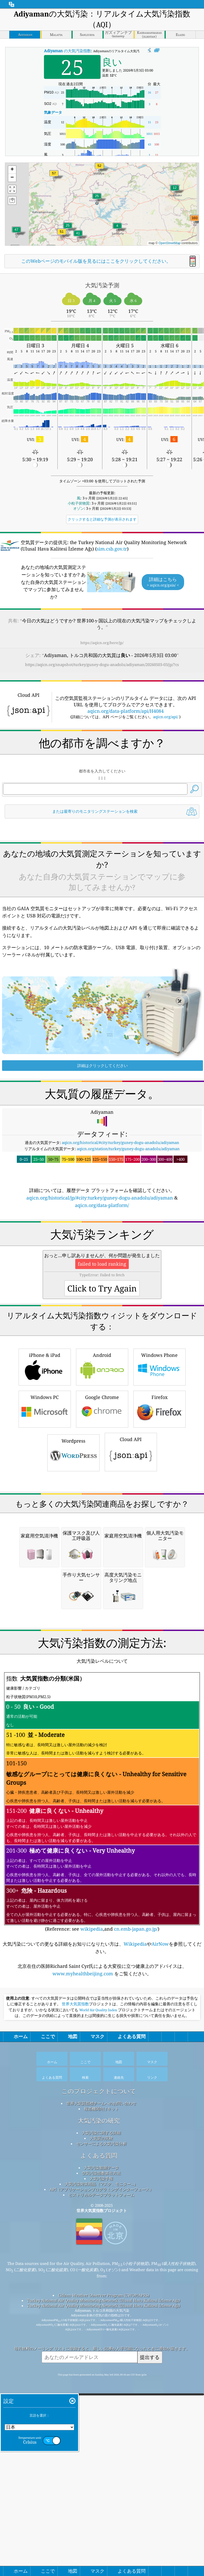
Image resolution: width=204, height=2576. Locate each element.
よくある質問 (98, 2445)
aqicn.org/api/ (165, 716)
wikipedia (91, 2218)
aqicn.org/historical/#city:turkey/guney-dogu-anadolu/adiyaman (120, 1214)
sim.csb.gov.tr (112, 549)
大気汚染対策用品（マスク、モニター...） (101, 2473)
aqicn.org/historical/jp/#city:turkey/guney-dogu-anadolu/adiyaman (99, 1270)
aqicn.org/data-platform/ (102, 1277)
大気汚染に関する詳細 (101, 2422)
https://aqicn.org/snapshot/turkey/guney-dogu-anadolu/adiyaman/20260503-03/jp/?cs (102, 664)
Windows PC (44, 1553)
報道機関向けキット (101, 2398)
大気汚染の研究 (99, 2410)
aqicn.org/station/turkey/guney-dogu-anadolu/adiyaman (128, 1221)
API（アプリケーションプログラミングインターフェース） (101, 2478)
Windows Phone (159, 1511)
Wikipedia (135, 2233)
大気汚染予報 (101, 2467)
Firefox (159, 1553)
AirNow (160, 2233)
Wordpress (73, 1596)
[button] (194, 221)
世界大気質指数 (75, 2293)
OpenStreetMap (170, 243)
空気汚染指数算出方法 (101, 2462)
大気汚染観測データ (101, 2456)
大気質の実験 (101, 2427)
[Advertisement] (102, 866)
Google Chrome (102, 1553)
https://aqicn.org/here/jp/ (102, 642)
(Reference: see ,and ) (102, 2092)
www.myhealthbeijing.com (83, 2263)
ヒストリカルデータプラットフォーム (101, 2484)
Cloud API (131, 1596)
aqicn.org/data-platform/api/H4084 (125, 711)
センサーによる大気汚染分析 (101, 2432)
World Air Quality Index (98, 2299)
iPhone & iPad (44, 1511)
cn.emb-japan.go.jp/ (136, 2218)
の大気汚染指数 (67, 50)
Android (102, 1511)
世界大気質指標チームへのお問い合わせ (101, 2392)
